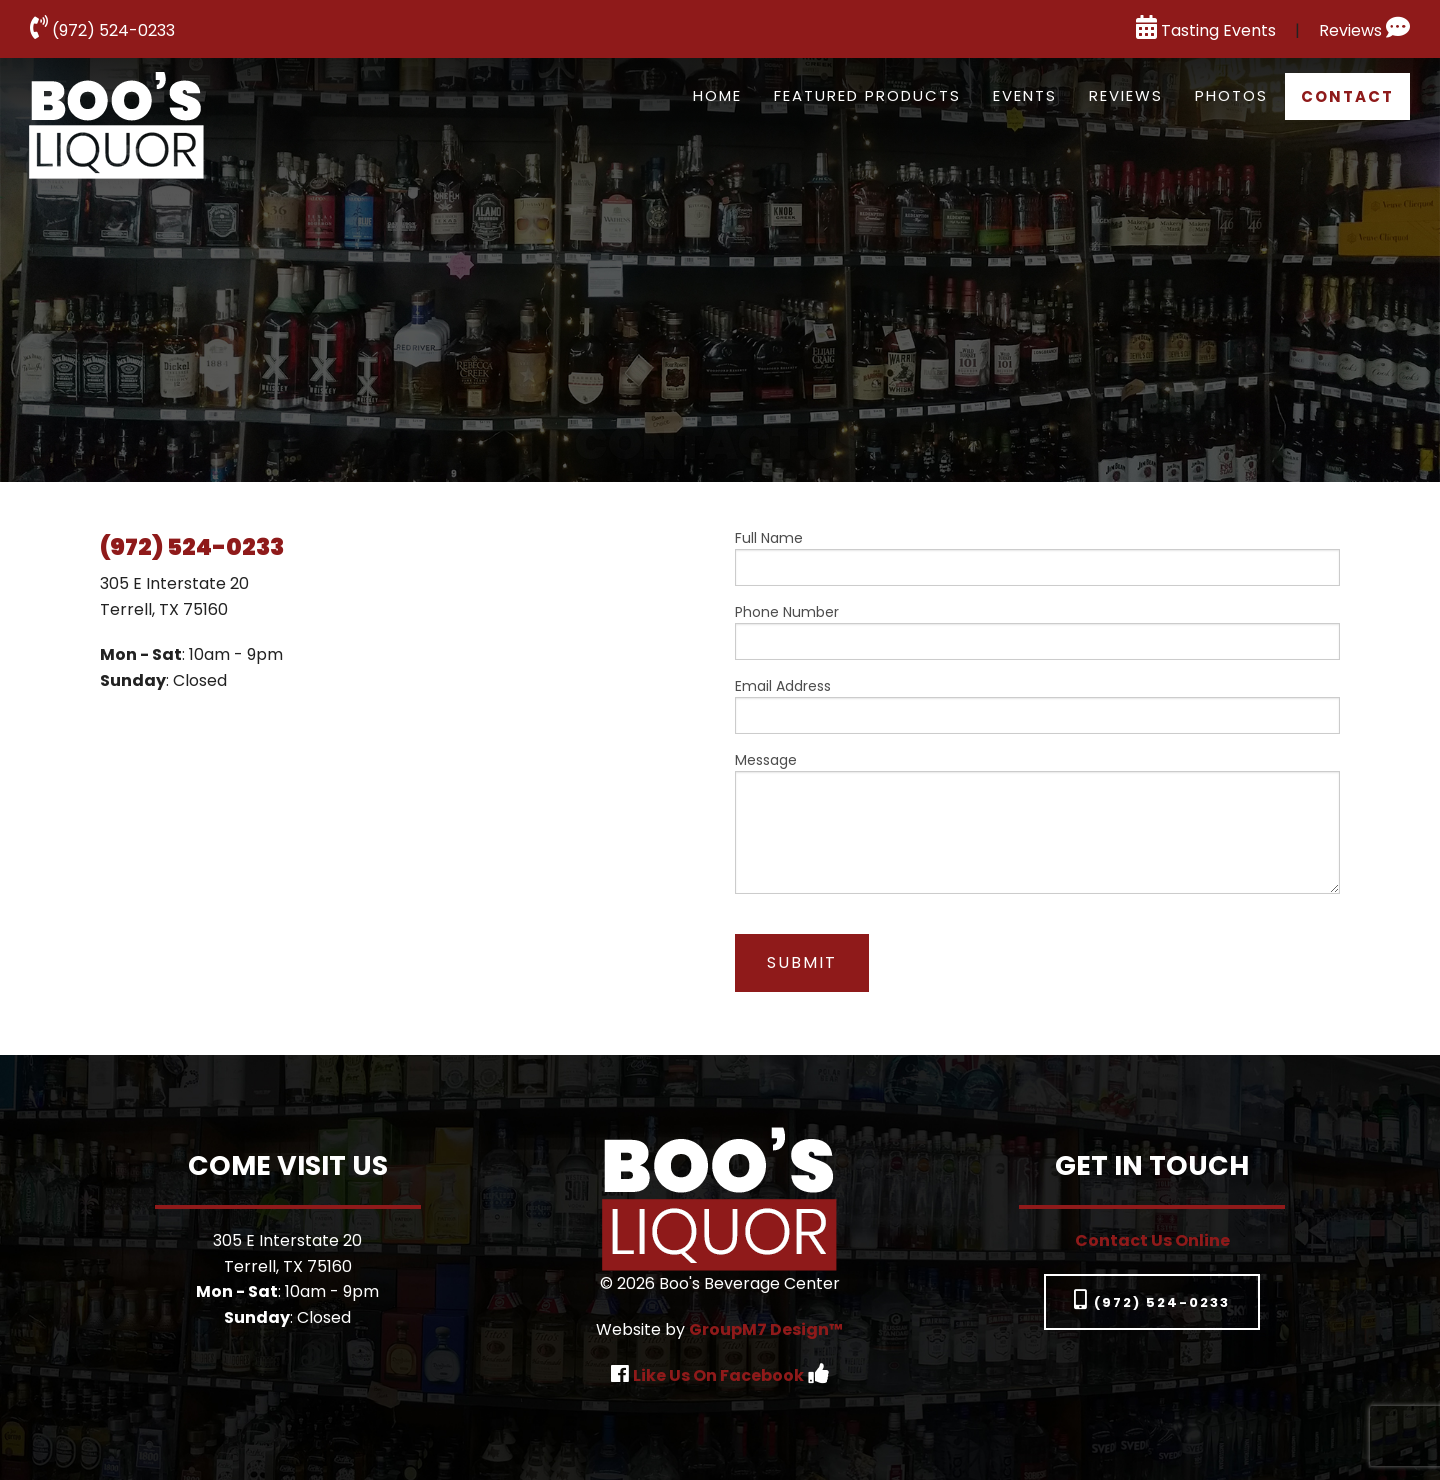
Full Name (1037, 557)
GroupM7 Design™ (766, 1329)
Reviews (1364, 30)
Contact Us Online (1152, 1240)
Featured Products (867, 95)
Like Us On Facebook (718, 1375)
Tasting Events (1206, 30)
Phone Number (1037, 631)
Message (1037, 822)
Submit (802, 962)
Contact (1347, 96)
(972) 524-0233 (102, 30)
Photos (1231, 95)
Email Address (1037, 705)
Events (1025, 95)
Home (717, 95)
